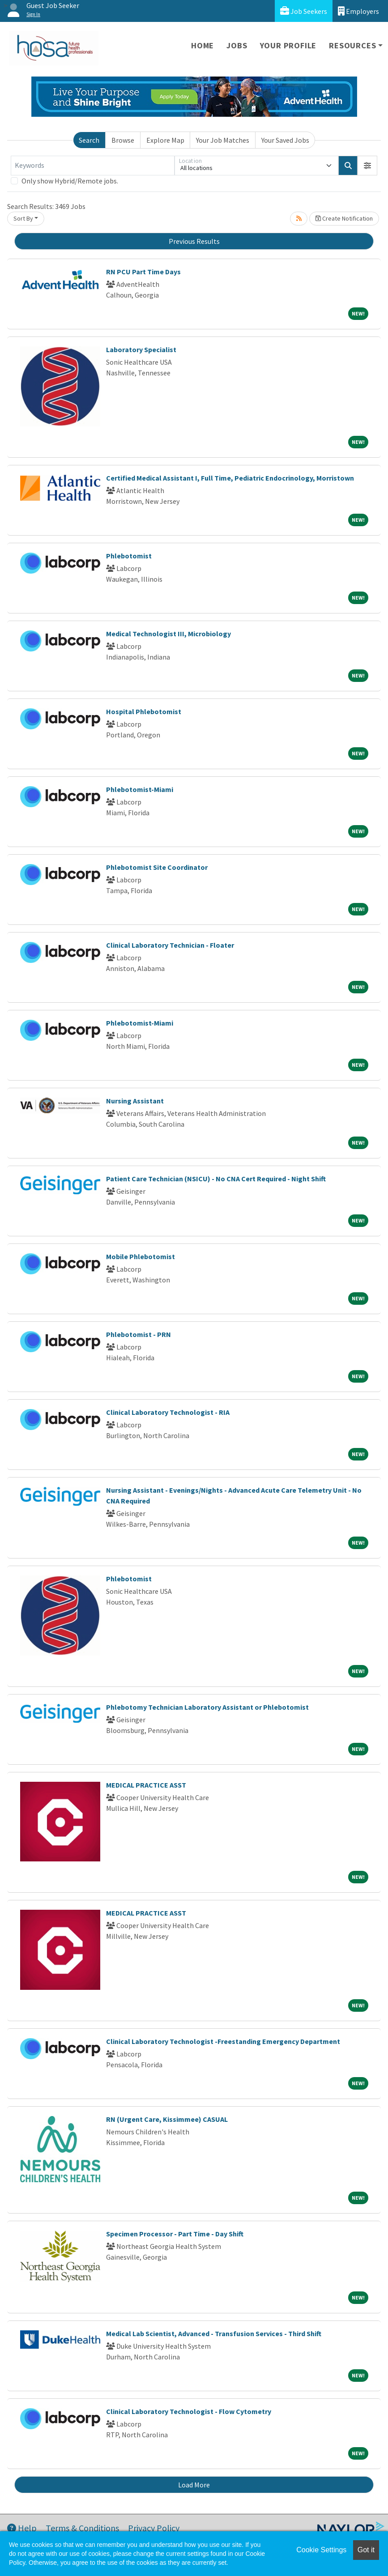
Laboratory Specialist (141, 349)
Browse (122, 140)
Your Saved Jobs (285, 140)
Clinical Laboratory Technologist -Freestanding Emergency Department (223, 2041)
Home (202, 45)
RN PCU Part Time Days (143, 271)
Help (22, 2527)
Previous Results (194, 241)
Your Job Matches (222, 140)
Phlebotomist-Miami (139, 789)
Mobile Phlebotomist (140, 1256)
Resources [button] (352, 45)
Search (89, 140)
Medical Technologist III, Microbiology (168, 633)
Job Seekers (303, 11)
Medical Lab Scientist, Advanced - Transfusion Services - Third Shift (213, 2333)
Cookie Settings (321, 2550)
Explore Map (165, 140)
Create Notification (344, 218)
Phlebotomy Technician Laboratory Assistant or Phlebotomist (207, 1707)
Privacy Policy (153, 2527)
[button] (367, 165)
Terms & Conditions (82, 2527)
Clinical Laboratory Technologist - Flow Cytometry (188, 2411)
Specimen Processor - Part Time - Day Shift (174, 2233)
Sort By (23, 218)
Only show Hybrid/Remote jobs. (69, 180)
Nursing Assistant (135, 1100)
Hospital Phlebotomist (143, 711)
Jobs (236, 45)
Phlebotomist (129, 555)
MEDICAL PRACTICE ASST (146, 1784)
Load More (194, 2484)
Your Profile (288, 45)
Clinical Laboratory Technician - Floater (170, 945)
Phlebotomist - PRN (138, 1334)
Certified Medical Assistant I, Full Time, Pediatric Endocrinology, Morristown (230, 477)
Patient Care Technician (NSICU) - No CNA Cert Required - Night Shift (216, 1178)
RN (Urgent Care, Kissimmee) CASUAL (167, 2119)
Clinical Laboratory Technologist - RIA (168, 1412)
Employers (358, 11)
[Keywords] (93, 165)
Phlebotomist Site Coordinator (157, 867)
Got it (366, 2550)
